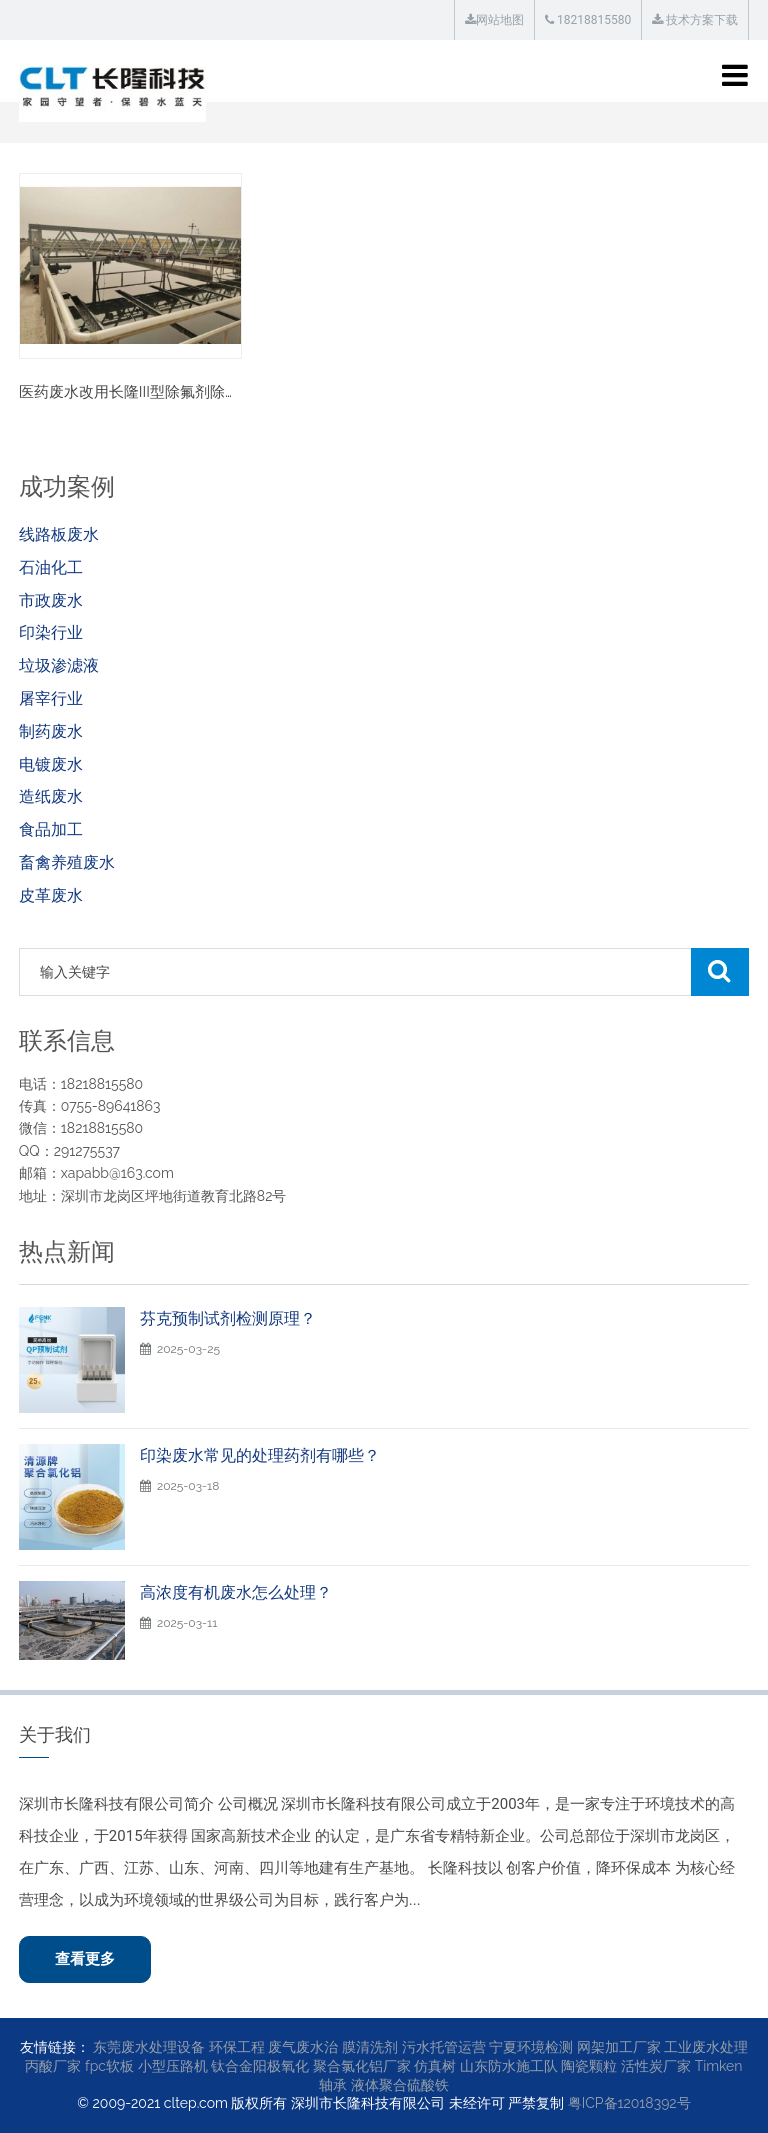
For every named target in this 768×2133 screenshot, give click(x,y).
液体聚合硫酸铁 (400, 2085)
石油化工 (51, 567)
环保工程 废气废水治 (274, 2047)
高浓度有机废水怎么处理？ (236, 1592)
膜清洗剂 (370, 2047)
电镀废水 (51, 764)
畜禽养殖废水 (67, 862)
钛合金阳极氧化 (260, 2066)
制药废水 (51, 731)
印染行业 (51, 632)
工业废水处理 (706, 2047)
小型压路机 (173, 2066)
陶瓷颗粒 (589, 2066)
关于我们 (55, 1734)
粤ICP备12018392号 (629, 2103)
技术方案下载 (695, 20)
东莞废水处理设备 (149, 2047)
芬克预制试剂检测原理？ (228, 1318)
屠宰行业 (51, 698)
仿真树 (435, 2066)
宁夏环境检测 (531, 2047)
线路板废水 (59, 534)
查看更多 (85, 1959)
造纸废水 (51, 796)
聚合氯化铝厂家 (362, 2066)
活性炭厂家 (656, 2066)
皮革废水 (51, 895)
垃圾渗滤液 (59, 665)
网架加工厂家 (619, 2047)
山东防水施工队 (509, 2066)
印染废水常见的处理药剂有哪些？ (260, 1455)
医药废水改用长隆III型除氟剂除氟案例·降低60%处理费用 (205, 392)
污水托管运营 (444, 2047)
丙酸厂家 (53, 2066)
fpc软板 (109, 2066)
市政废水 (51, 600)
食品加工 (51, 829)
